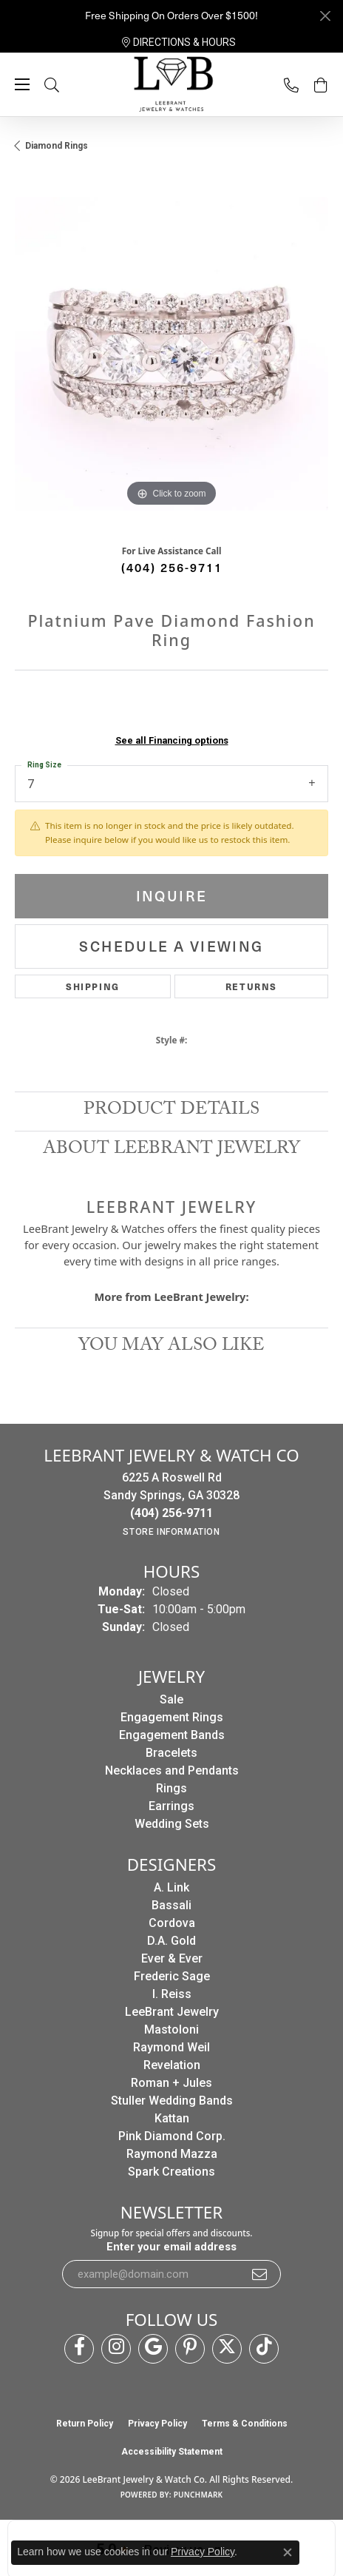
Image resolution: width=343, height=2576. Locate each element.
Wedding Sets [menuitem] (172, 1824)
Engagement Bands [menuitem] (172, 1735)
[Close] (325, 16)
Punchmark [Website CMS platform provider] (198, 2494)
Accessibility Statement (172, 2451)
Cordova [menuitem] (172, 1923)
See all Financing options (171, 740)
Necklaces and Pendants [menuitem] (172, 1770)
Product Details (171, 1111)
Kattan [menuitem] (171, 2118)
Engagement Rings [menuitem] (171, 1717)
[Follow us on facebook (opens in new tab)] (79, 2349)
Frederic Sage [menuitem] (172, 1976)
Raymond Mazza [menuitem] (171, 2154)
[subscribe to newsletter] (260, 2274)
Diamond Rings (56, 146)
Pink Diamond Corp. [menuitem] (171, 2136)
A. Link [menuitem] (171, 1887)
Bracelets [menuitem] (171, 1753)
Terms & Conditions (245, 2423)
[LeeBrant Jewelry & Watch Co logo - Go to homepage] (171, 85)
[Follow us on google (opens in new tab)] (153, 2349)
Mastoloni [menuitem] (171, 2029)
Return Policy (84, 2423)
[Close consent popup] (287, 2552)
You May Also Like (171, 1347)
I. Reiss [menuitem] (171, 1994)
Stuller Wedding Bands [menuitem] (172, 2101)
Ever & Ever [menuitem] (172, 1958)
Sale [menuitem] (171, 1699)
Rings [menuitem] (171, 1788)
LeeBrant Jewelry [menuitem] (172, 2012)
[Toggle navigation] (22, 84)
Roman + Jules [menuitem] (171, 2083)
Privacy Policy (157, 2423)
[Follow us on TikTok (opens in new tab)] (264, 2349)
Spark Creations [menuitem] (171, 2172)
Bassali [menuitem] (171, 1905)
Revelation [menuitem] (171, 2065)
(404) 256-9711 (172, 567)
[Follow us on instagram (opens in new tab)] (116, 2349)
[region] (171, 354)
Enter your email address (171, 2246)
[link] (179, 42)
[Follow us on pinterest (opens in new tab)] (190, 2349)
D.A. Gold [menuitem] (171, 1941)
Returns (251, 986)
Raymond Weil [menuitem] (171, 2047)
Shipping (93, 986)
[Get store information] (171, 1532)
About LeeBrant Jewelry (171, 1150)
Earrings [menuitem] (171, 1806)
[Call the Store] (171, 1513)
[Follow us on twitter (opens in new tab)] (227, 2349)
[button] (66, 84)
